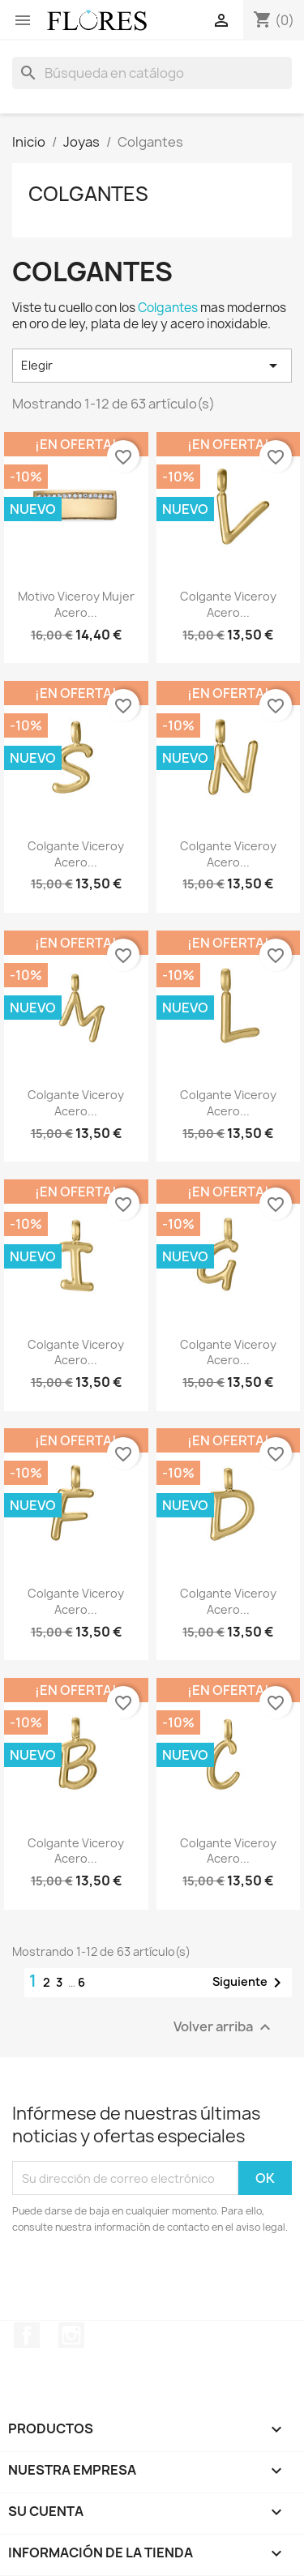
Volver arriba (224, 2028)
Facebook (27, 2335)
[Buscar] (152, 73)
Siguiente (249, 1982)
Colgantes (88, 194)
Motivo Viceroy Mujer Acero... (76, 604)
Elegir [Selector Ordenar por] (152, 365)
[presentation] (147, 2280)
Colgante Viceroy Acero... (228, 604)
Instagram (71, 2335)
